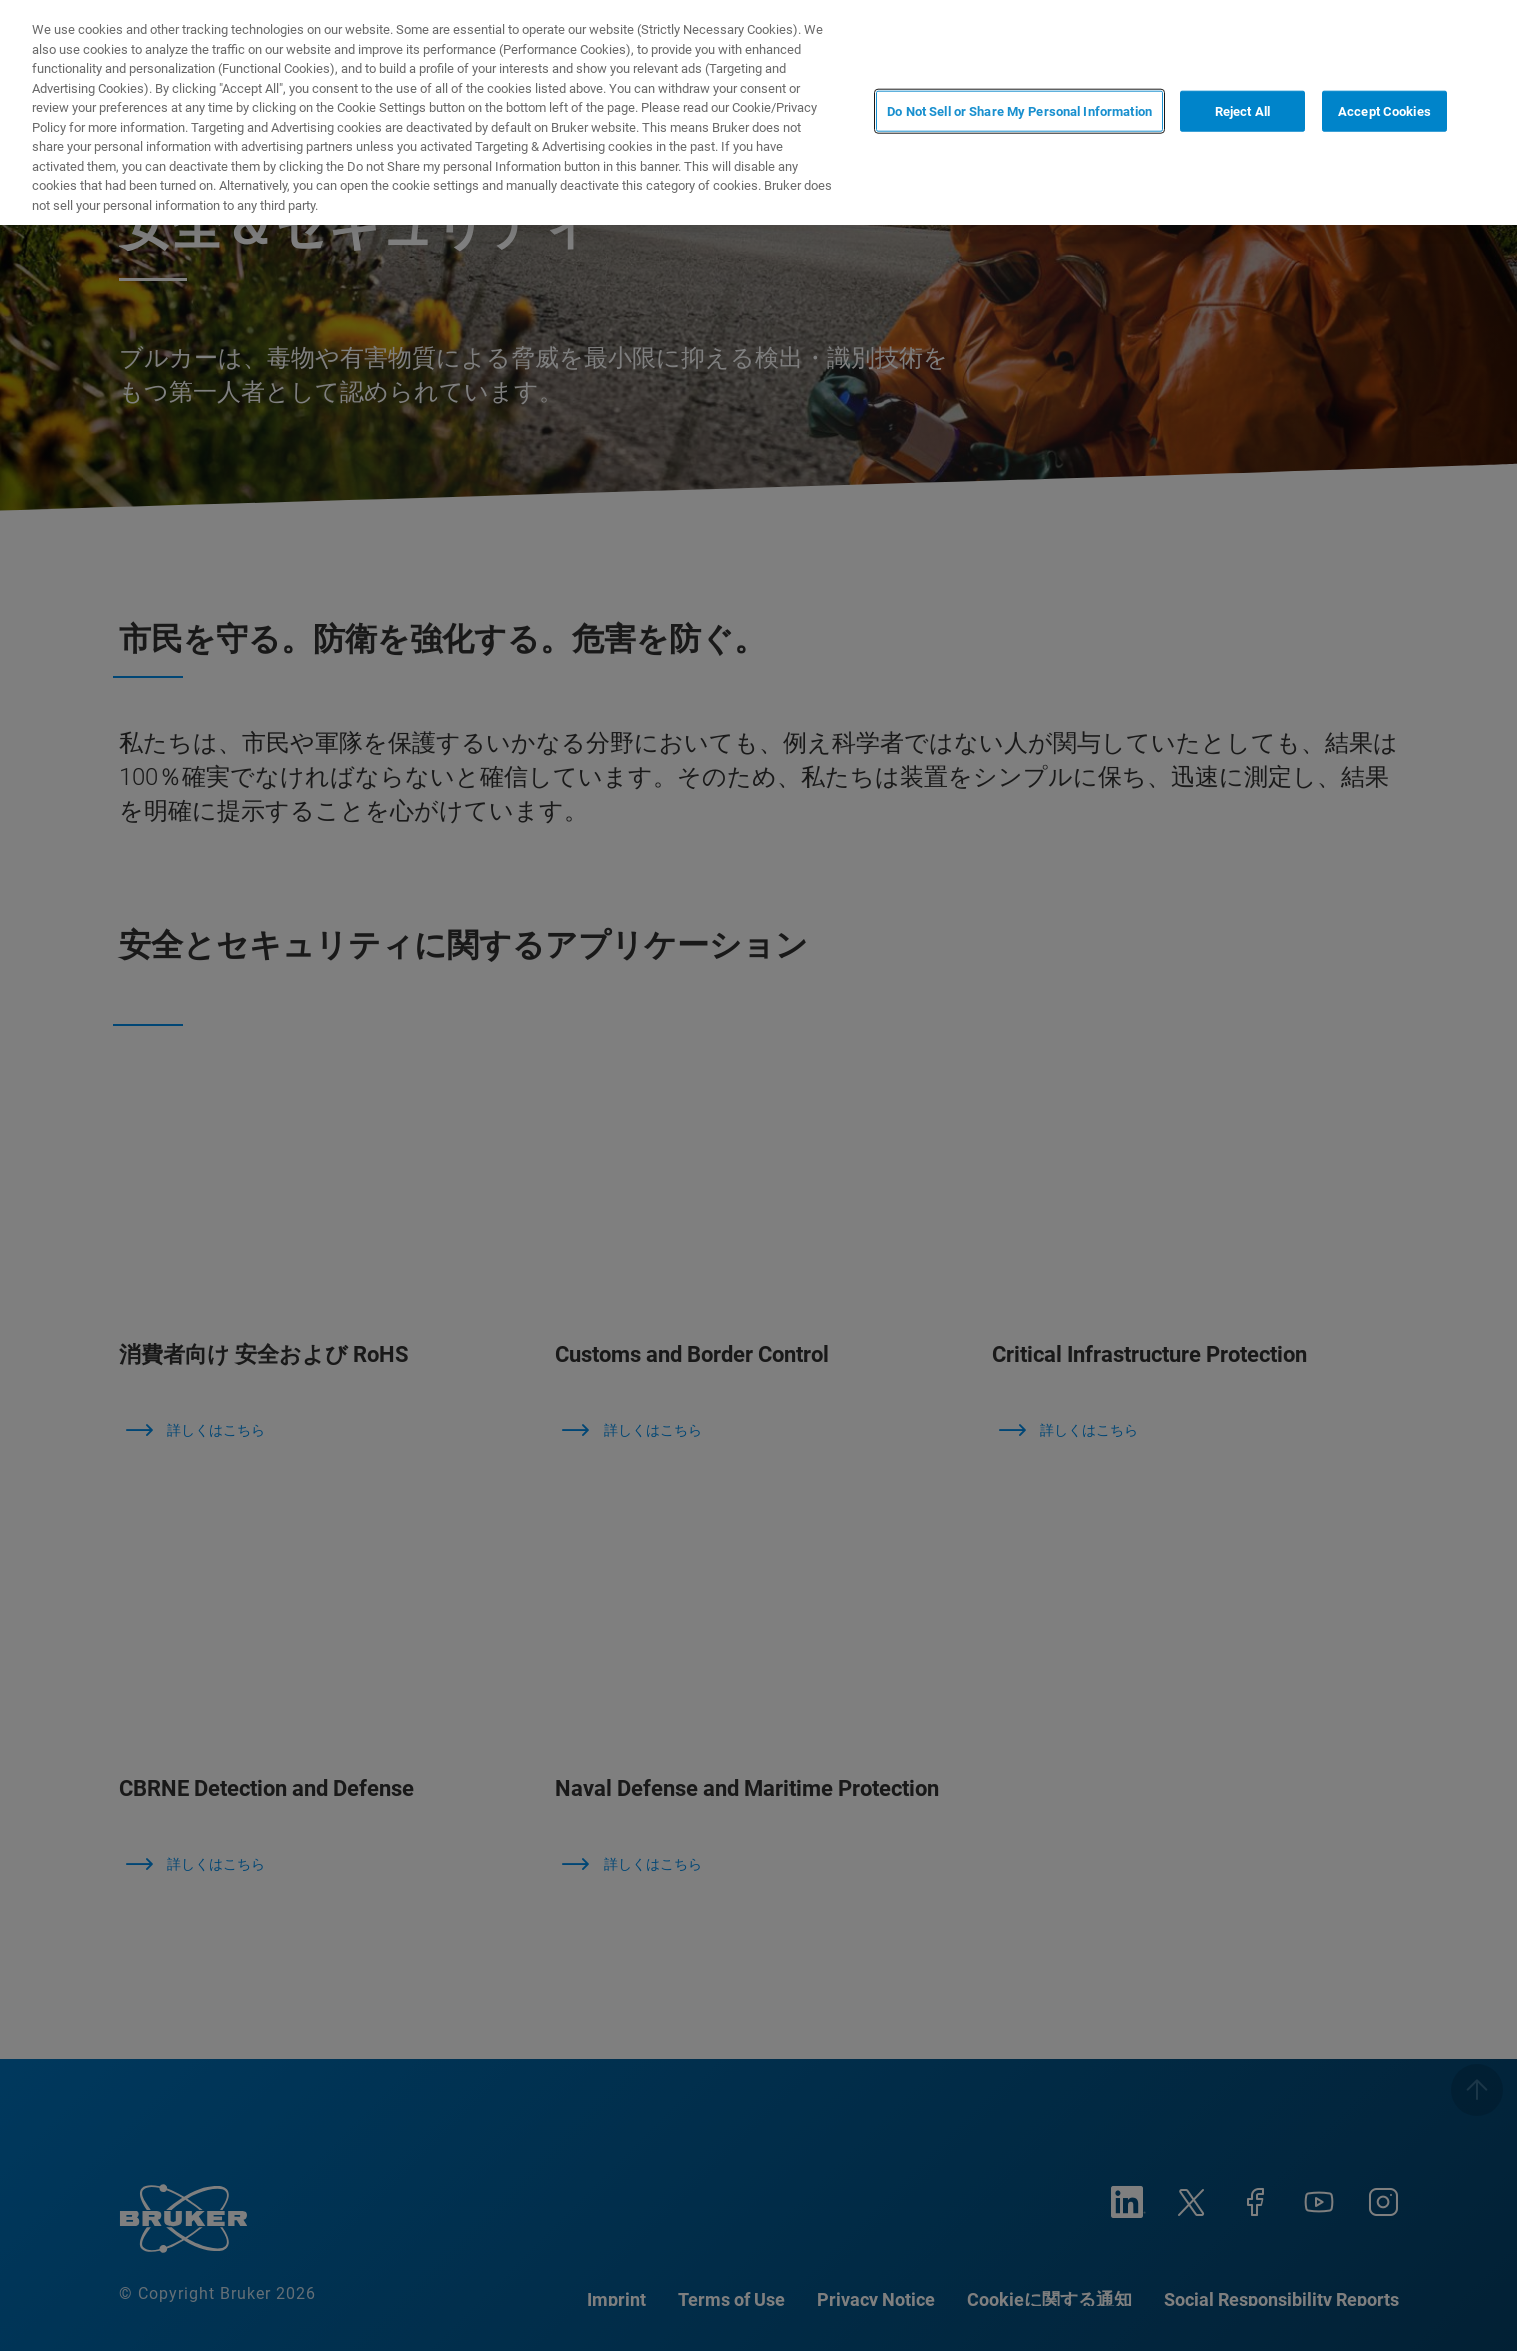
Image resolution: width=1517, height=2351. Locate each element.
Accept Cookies (1384, 110)
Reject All (1242, 110)
